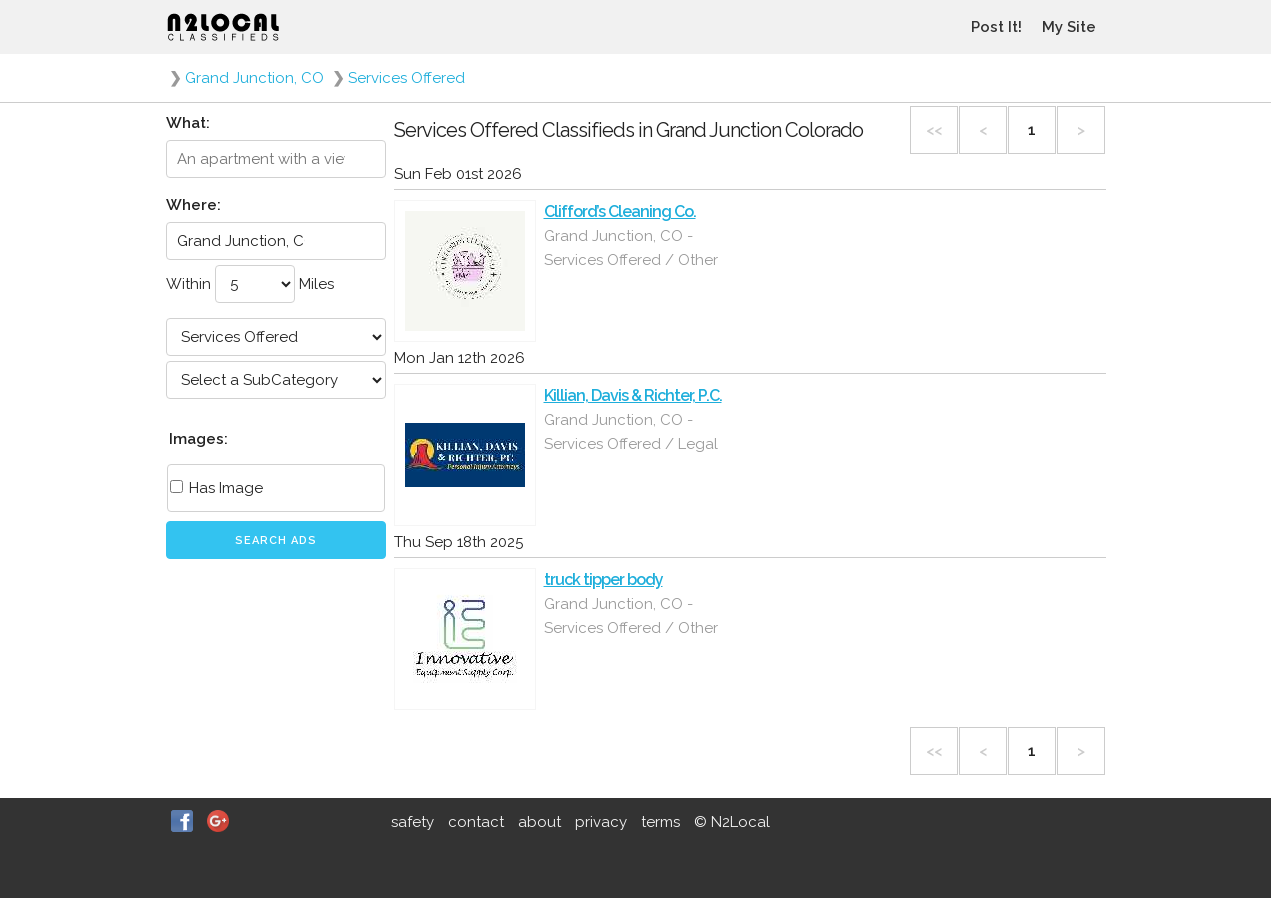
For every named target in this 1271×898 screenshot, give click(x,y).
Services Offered (406, 78)
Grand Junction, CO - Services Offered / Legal (631, 432)
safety (412, 822)
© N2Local (732, 822)
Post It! (996, 27)
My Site (1069, 27)
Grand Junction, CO (254, 78)
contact (476, 822)
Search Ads (276, 540)
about (539, 822)
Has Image (216, 488)
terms (660, 822)
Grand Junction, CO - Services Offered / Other (631, 248)
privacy (601, 822)
